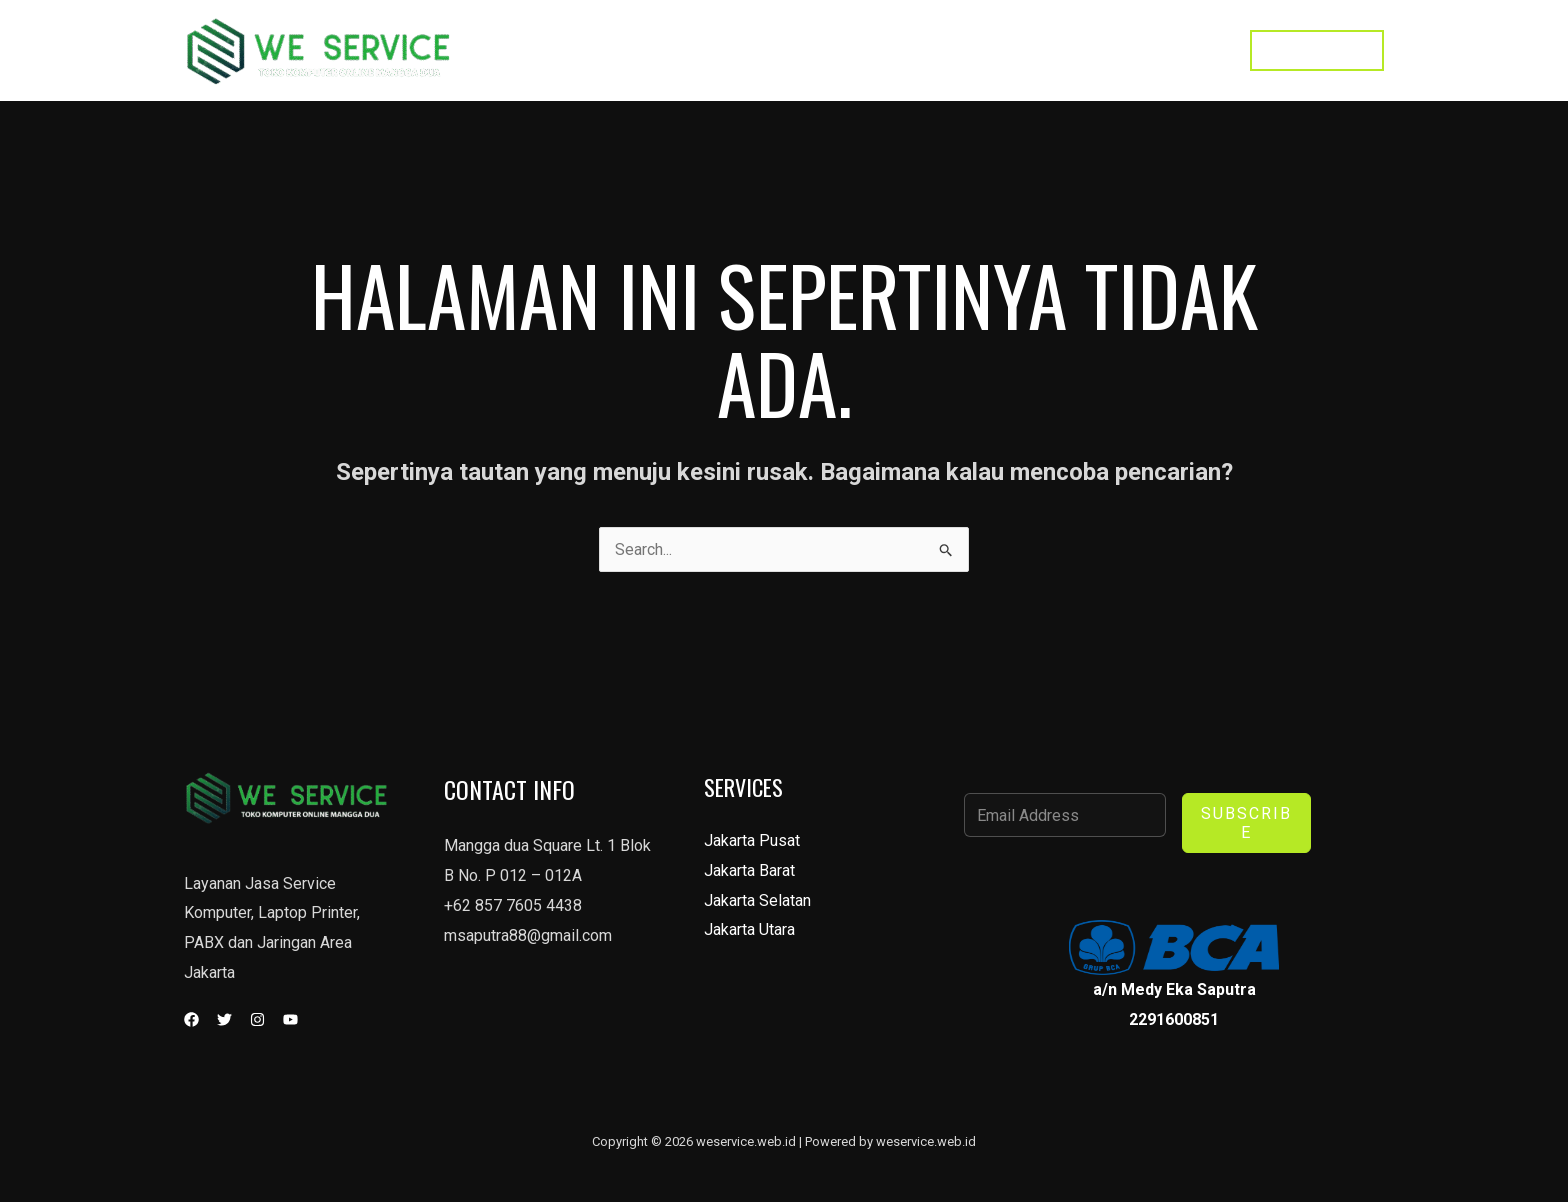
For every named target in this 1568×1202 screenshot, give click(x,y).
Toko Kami (1177, 50)
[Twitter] (224, 1019)
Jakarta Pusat (752, 840)
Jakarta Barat (749, 870)
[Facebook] (191, 1019)
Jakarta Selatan (757, 900)
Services (993, 50)
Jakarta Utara (749, 930)
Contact (1082, 50)
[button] (1317, 50)
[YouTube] (290, 1019)
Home (909, 50)
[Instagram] (257, 1019)
